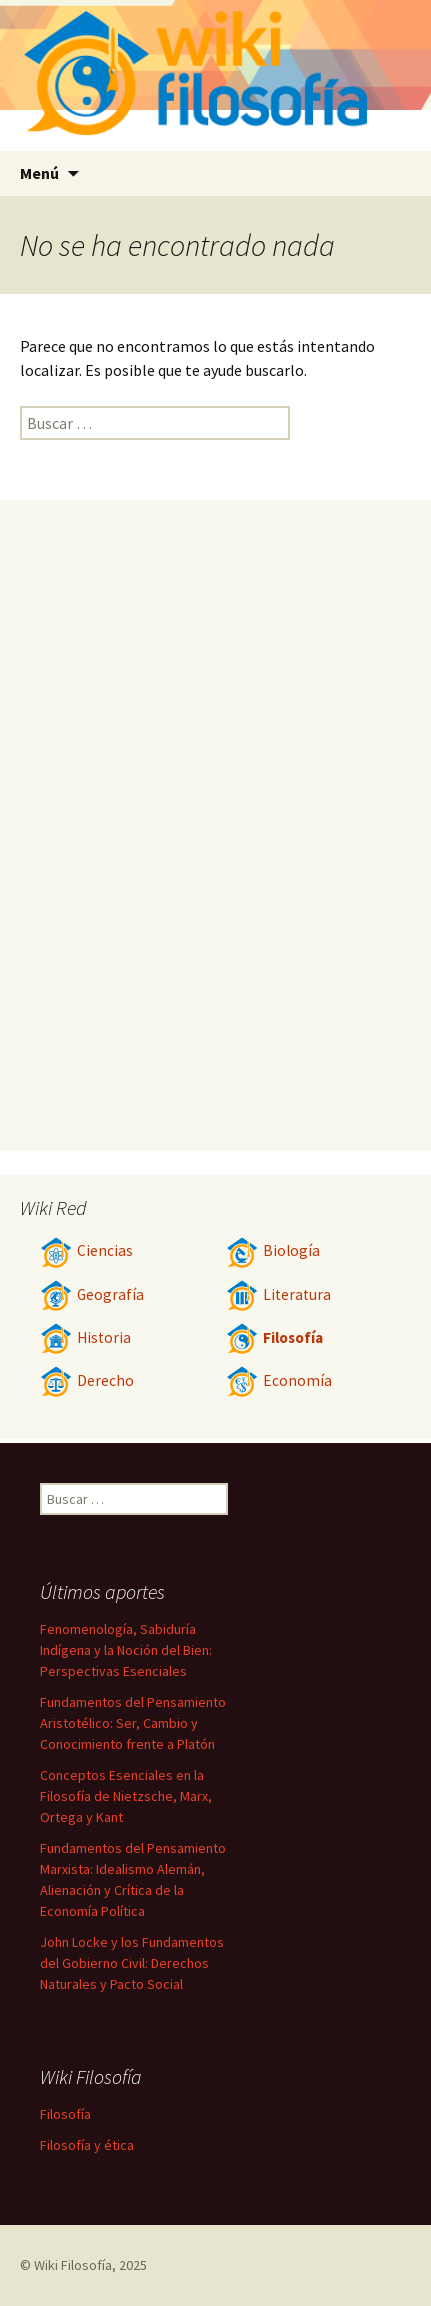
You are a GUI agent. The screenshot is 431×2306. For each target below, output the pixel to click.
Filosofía (274, 1337)
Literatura (278, 1294)
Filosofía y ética (87, 2145)
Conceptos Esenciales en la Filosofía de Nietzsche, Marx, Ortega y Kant (126, 1796)
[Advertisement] (215, 825)
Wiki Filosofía (73, 2265)
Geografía (92, 1294)
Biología (273, 1250)
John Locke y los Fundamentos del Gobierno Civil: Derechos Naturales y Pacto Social (132, 1963)
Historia (85, 1337)
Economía (279, 1380)
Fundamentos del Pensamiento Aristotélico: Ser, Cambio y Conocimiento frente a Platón (133, 1723)
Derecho (87, 1380)
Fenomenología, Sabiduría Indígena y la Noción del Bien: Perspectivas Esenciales (126, 1650)
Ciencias (86, 1250)
